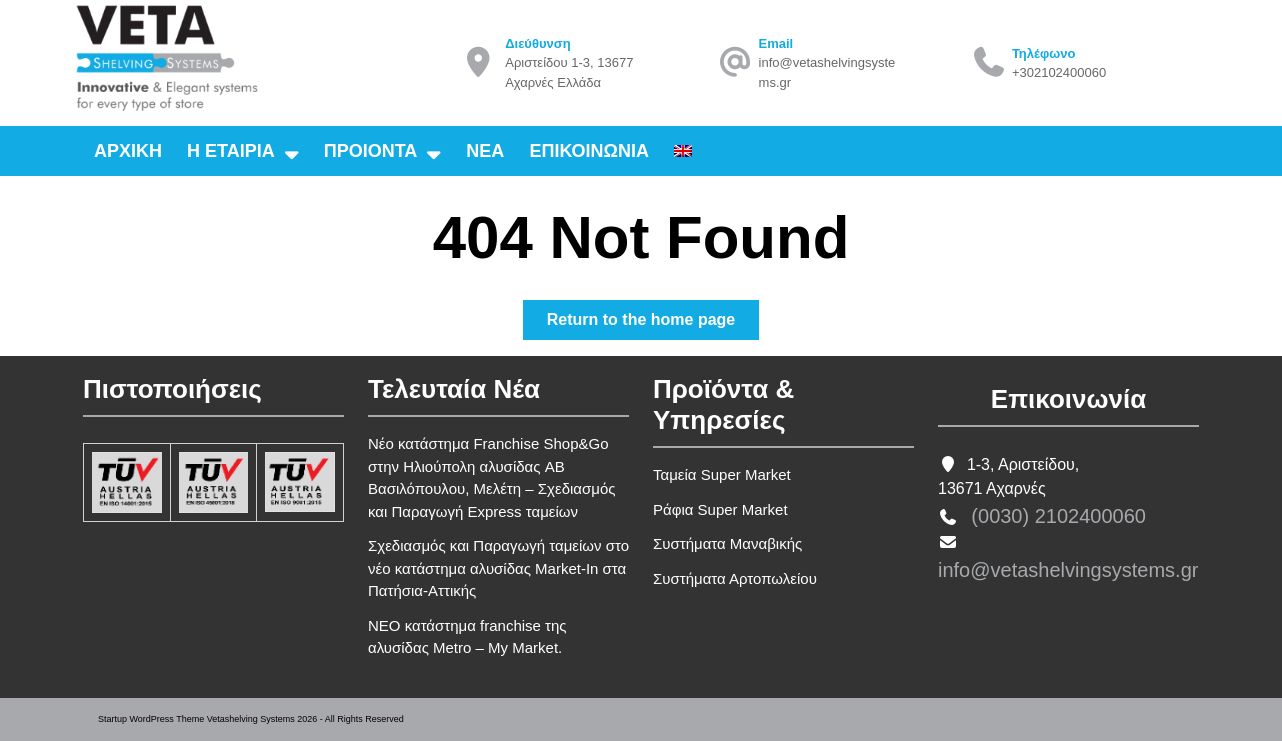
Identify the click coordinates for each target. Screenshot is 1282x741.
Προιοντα (371, 151)
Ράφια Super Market (720, 509)
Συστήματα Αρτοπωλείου (735, 578)
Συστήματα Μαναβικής (727, 543)
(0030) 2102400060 (1058, 516)
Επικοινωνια (589, 151)
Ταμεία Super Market (722, 474)
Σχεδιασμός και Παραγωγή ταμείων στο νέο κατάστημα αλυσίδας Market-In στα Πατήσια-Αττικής (498, 568)
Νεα (485, 151)
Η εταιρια (231, 151)
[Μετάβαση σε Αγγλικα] (683, 151)
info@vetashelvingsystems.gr (1068, 570)
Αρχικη (128, 151)
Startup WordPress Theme (151, 719)
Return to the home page (653, 323)
